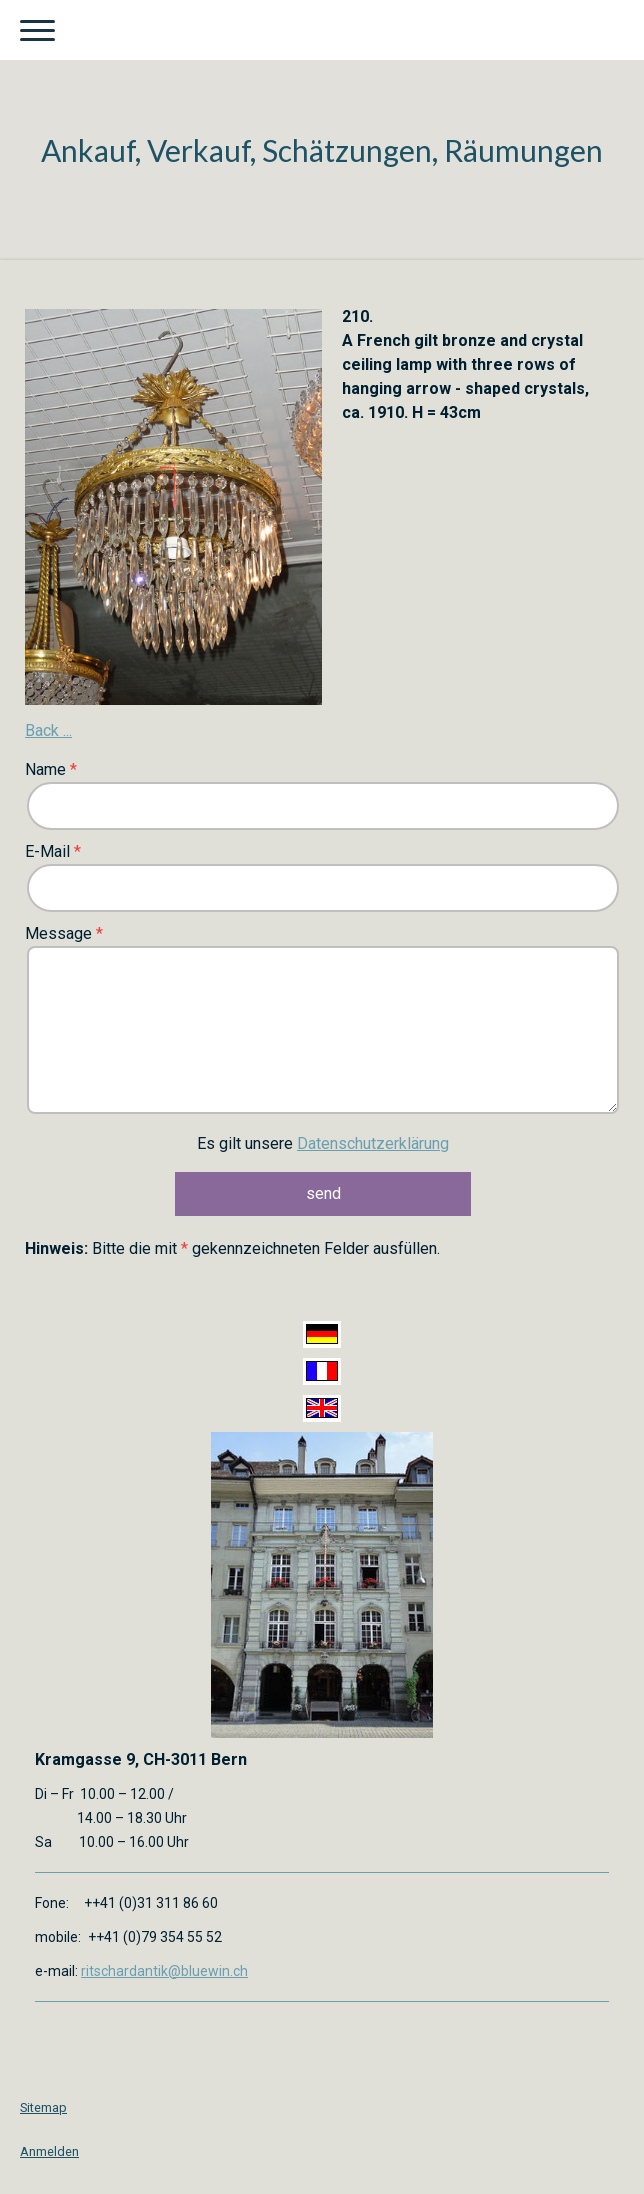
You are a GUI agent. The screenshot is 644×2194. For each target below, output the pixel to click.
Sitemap (43, 2107)
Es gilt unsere (323, 1143)
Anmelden (49, 2151)
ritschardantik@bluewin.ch (164, 1971)
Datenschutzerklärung (373, 1143)
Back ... (48, 730)
